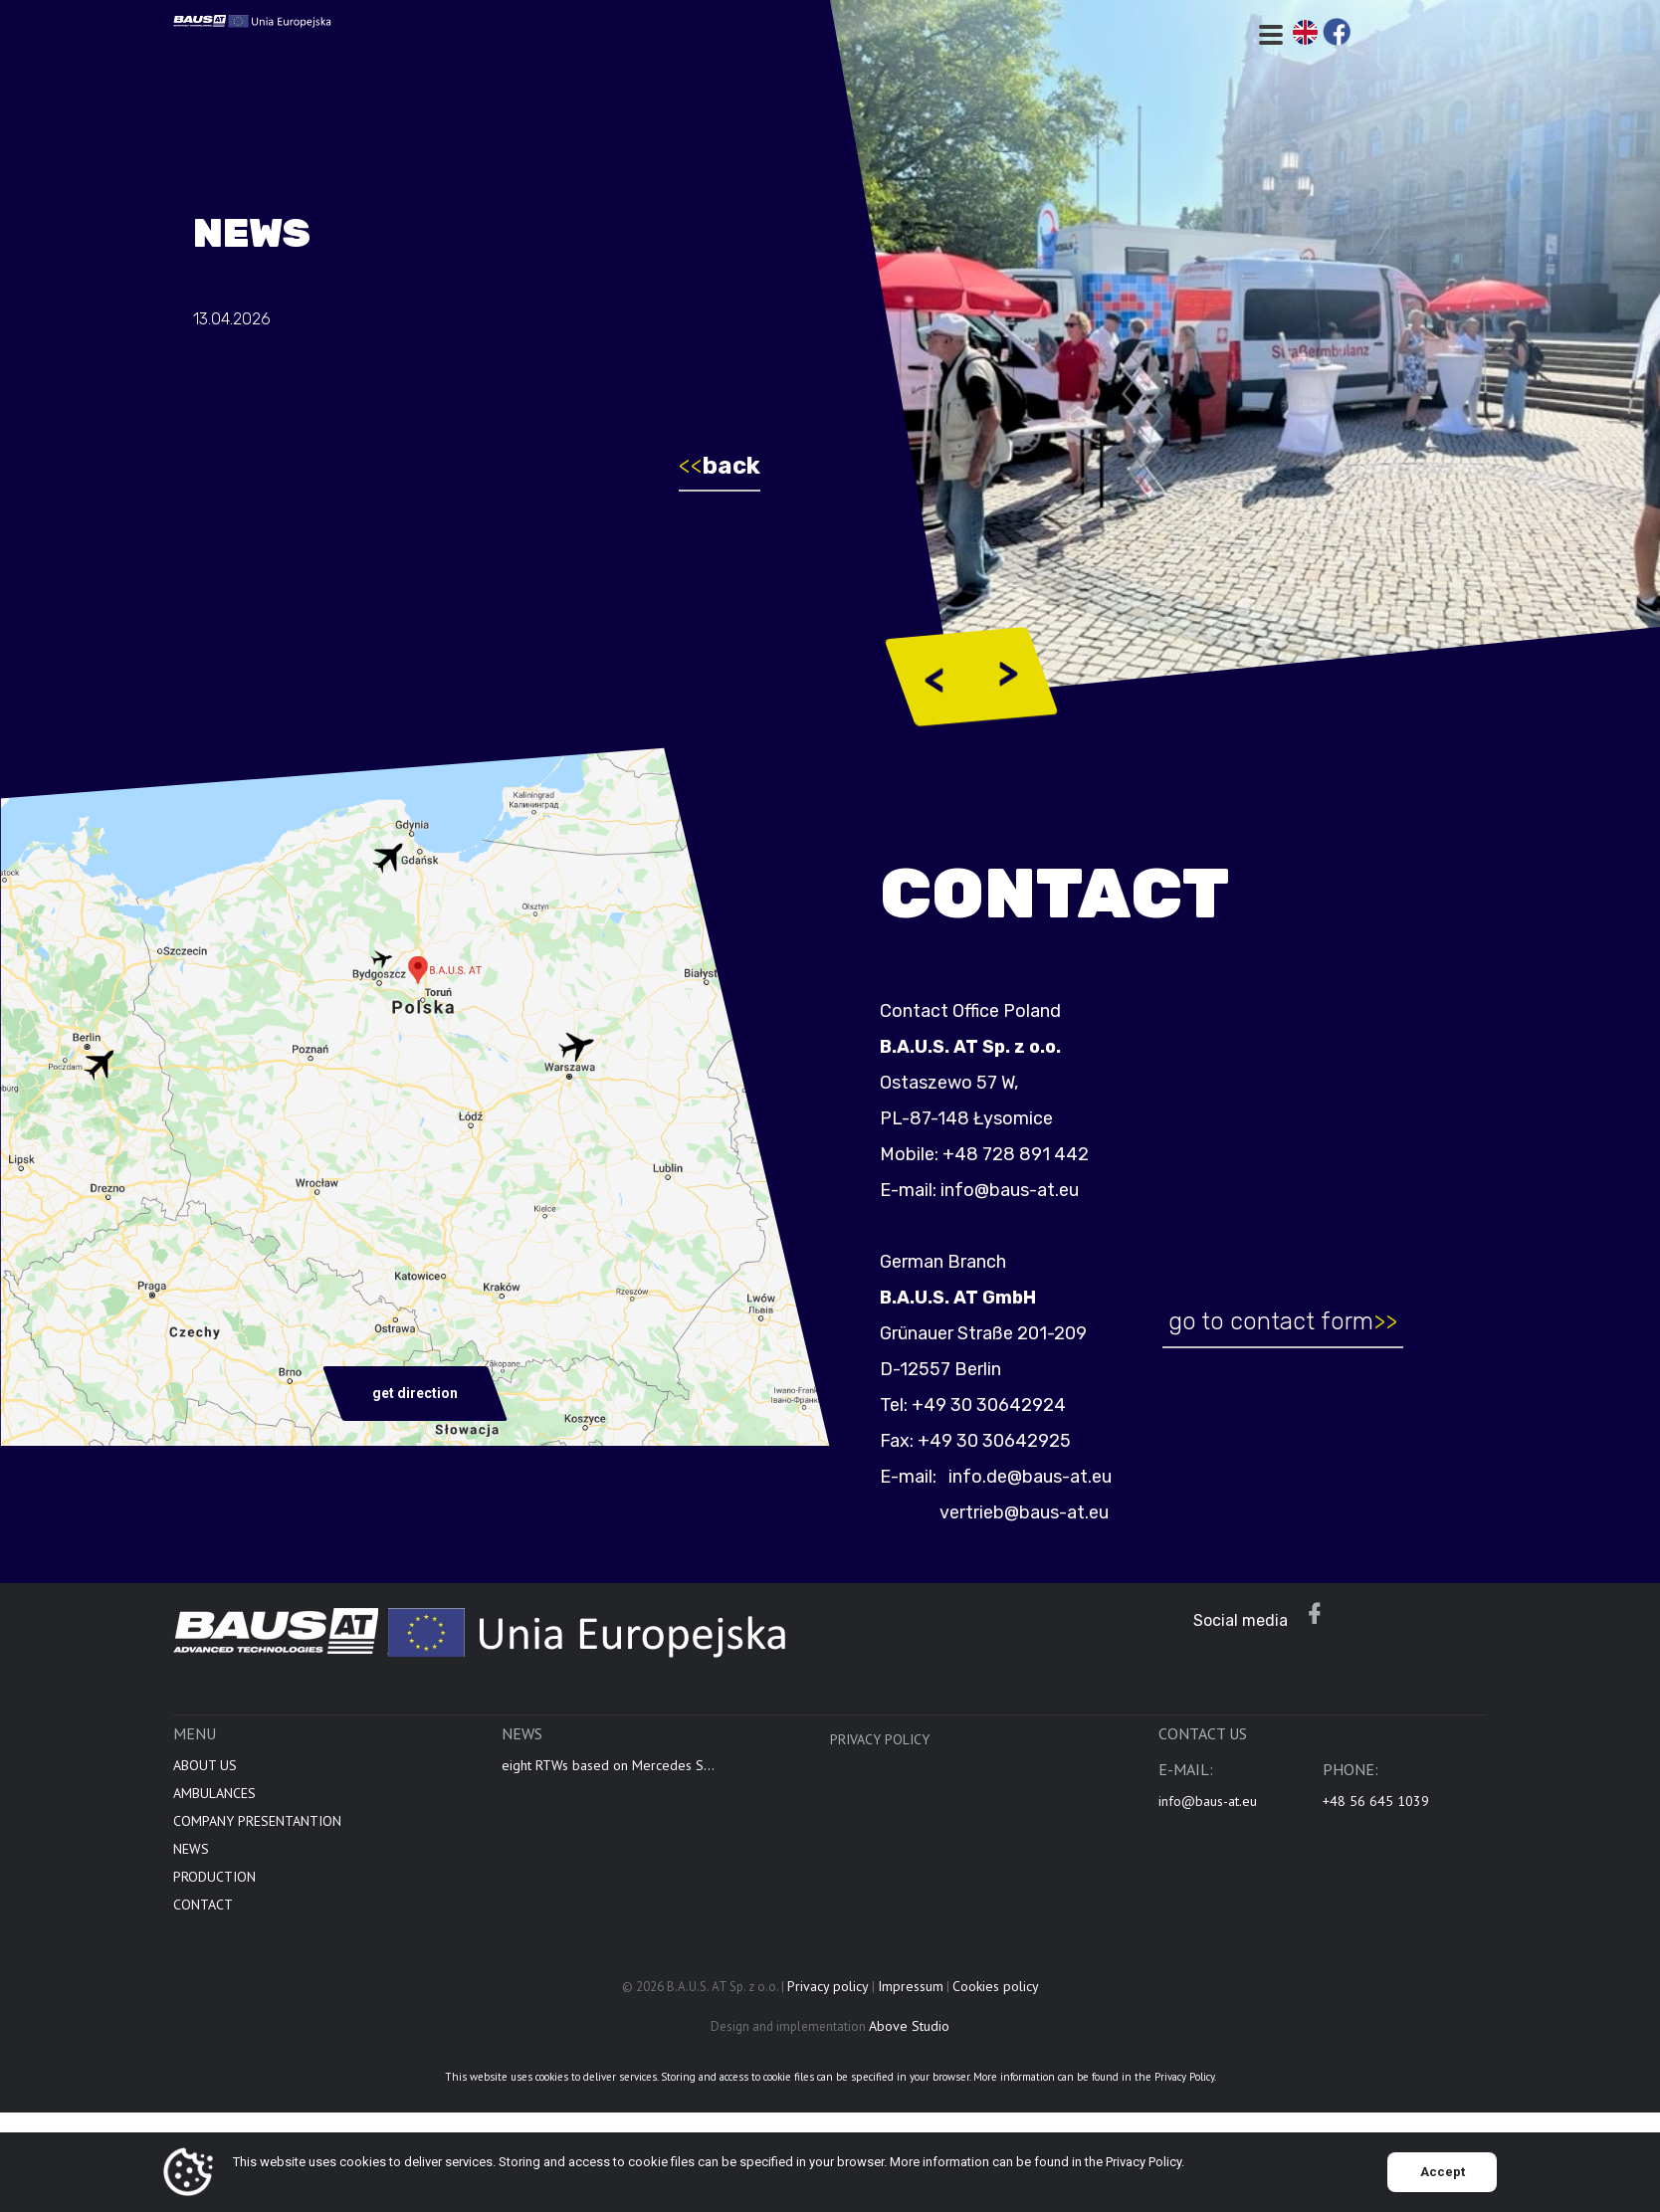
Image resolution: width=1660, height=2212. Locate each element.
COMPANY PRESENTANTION (257, 1831)
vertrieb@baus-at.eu (1034, 1512)
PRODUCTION (214, 1887)
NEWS (191, 1859)
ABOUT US (205, 1775)
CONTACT (203, 1914)
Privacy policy (880, 1749)
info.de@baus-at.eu (1038, 1477)
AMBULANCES (214, 1803)
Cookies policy (995, 1996)
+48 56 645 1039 (1376, 1811)
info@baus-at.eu (1019, 1190)
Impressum (910, 1996)
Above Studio (909, 2036)
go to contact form (1291, 1321)
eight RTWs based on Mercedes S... (608, 1775)
